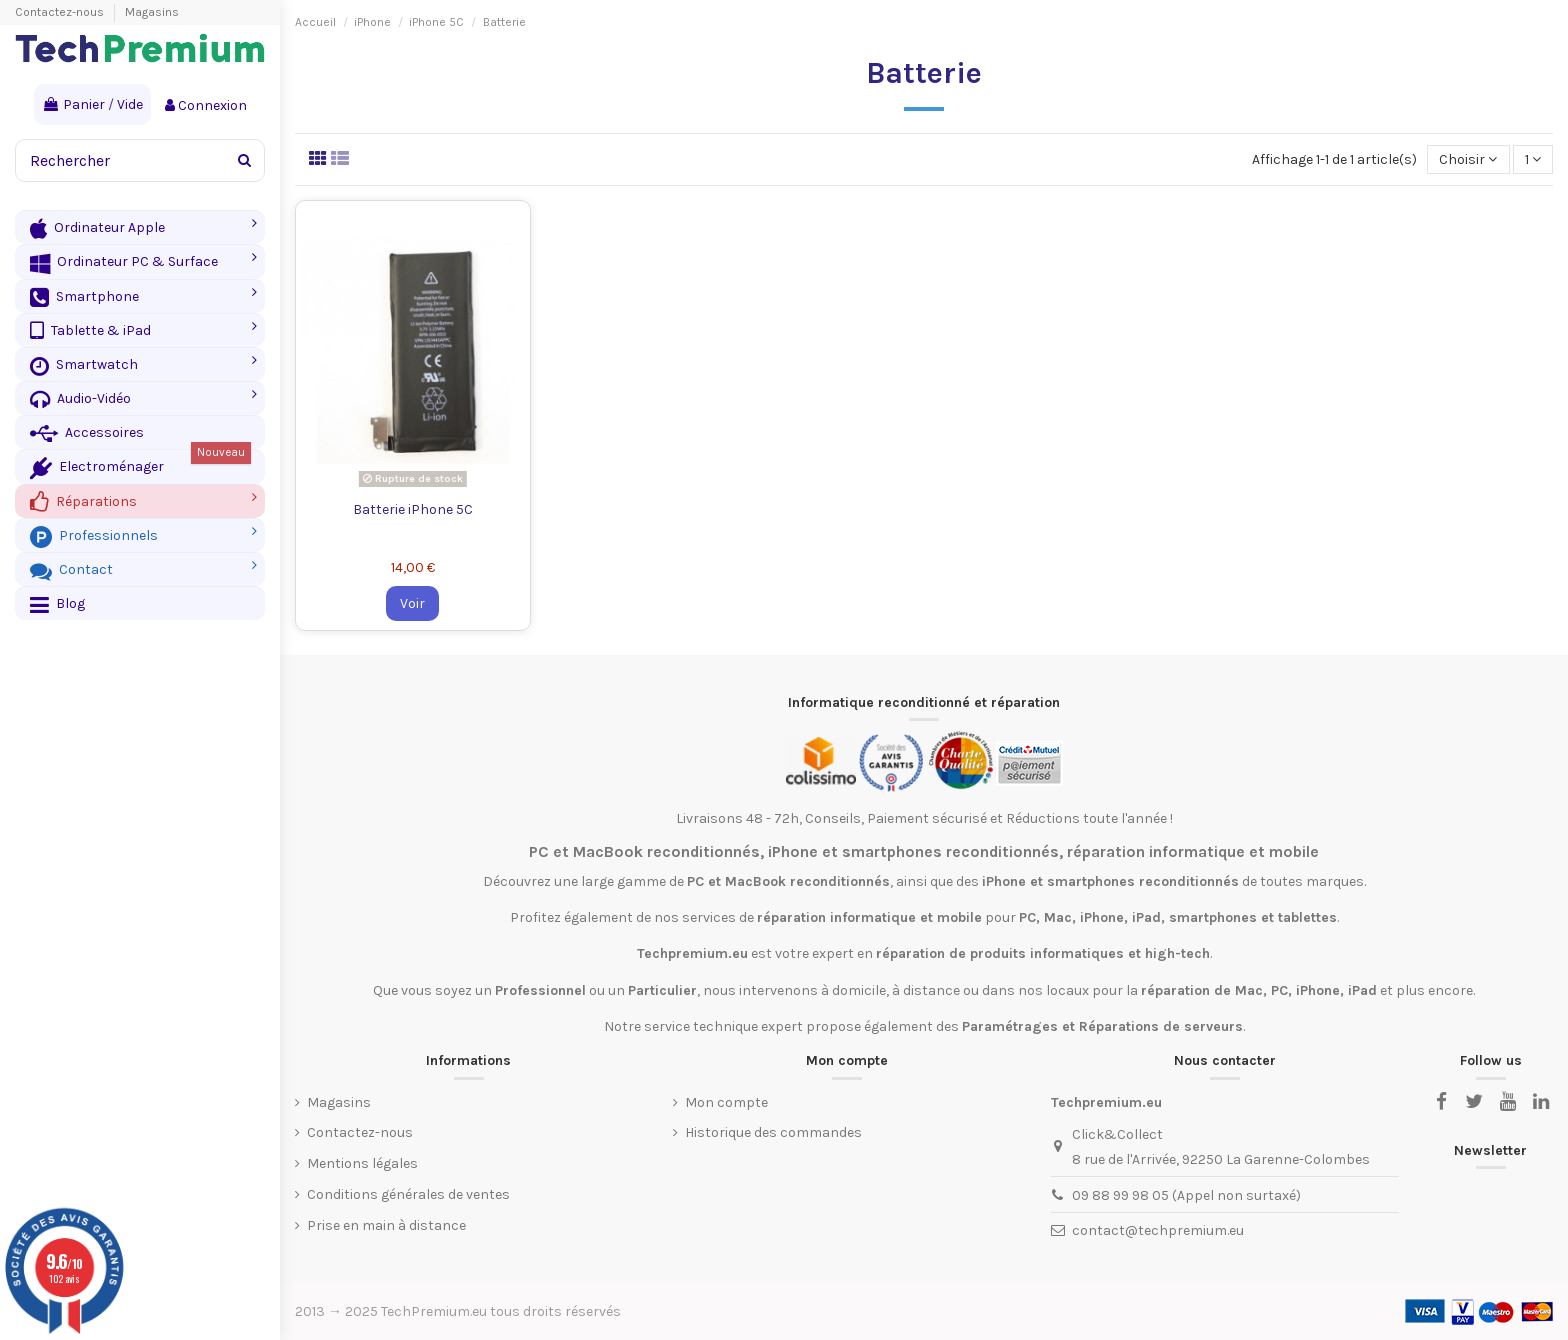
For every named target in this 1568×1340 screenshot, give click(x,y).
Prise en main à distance (386, 1225)
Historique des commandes (773, 1132)
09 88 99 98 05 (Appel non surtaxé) (1186, 1195)
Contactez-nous (61, 12)
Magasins (152, 12)
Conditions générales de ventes (408, 1194)
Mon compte (726, 1102)
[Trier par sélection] (1468, 159)
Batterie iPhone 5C (413, 509)
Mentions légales (362, 1163)
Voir (412, 603)
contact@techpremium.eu (1158, 1230)
